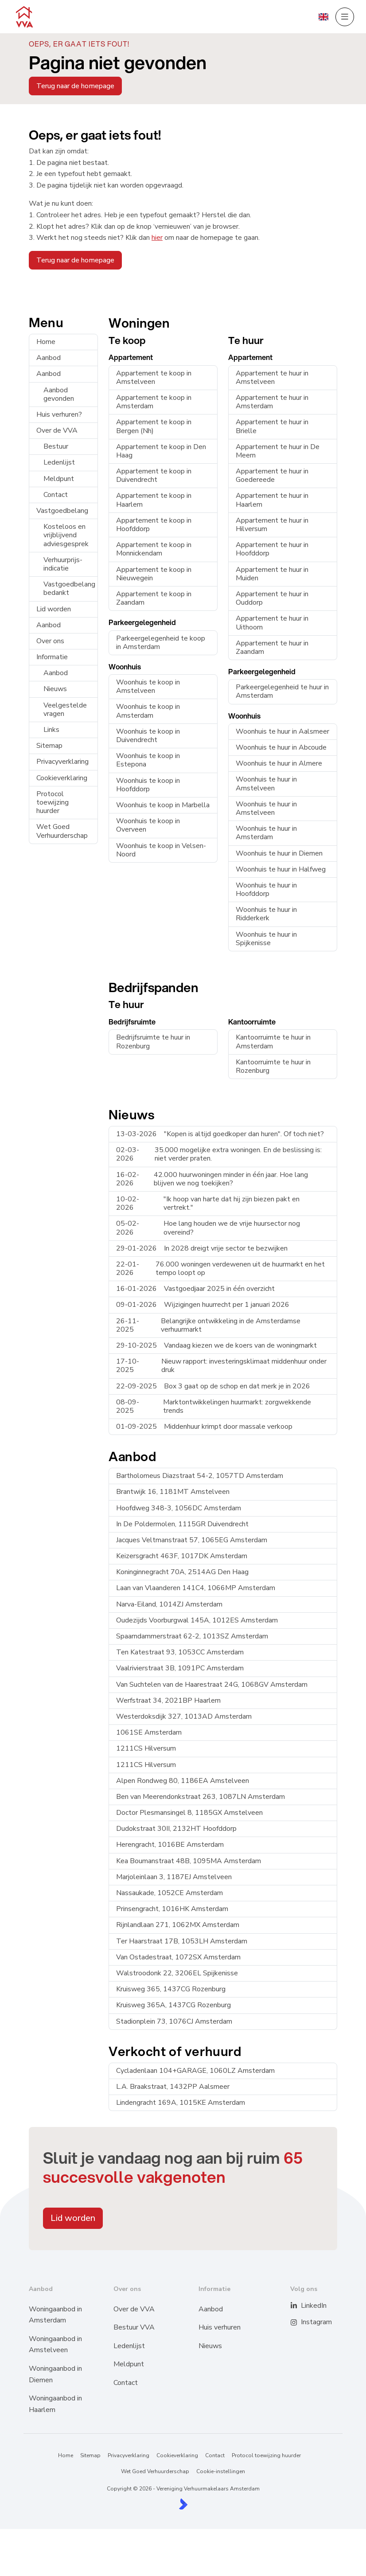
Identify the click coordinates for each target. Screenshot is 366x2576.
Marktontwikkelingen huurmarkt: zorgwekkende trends (213, 1406)
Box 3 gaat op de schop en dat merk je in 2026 (213, 1386)
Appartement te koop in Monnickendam (153, 549)
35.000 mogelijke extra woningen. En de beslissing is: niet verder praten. (219, 1154)
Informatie (52, 657)
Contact (55, 495)
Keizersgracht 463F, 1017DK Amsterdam (181, 1556)
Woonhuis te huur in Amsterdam (266, 833)
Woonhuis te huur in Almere (279, 763)
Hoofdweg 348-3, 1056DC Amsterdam (178, 1508)
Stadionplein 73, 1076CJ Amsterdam (174, 2021)
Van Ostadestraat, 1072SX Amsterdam (178, 1957)
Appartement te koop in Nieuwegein (153, 574)
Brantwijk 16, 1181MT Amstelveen (173, 1492)
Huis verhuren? (59, 414)
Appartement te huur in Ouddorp (272, 598)
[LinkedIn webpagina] (299, 2306)
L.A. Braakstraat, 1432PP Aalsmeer (173, 2086)
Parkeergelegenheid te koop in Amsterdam (160, 642)
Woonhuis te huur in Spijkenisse (266, 939)
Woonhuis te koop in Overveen (148, 825)
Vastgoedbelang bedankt (69, 588)
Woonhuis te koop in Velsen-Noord (161, 850)
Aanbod (48, 358)
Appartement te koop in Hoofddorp (153, 525)
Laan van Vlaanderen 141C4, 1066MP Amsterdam (195, 1588)
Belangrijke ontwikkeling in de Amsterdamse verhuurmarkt (208, 1325)
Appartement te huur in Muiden (272, 574)
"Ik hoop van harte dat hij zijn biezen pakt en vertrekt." (208, 1203)
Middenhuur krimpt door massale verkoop (204, 1426)
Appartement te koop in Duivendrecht (153, 475)
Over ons (50, 641)
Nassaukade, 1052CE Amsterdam (169, 1893)
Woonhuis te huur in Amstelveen (266, 783)
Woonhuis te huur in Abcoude (281, 747)
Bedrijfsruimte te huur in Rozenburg (153, 1041)
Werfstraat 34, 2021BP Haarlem (168, 1700)
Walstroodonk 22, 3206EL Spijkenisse (177, 1973)
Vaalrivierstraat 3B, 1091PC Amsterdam (180, 1668)
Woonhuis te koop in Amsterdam (148, 711)
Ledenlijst (59, 462)
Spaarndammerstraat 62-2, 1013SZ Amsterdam (192, 1636)
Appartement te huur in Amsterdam (272, 402)
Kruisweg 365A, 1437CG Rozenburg (173, 2005)
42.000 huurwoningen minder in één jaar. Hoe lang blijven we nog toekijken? (212, 1179)
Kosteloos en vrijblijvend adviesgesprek (66, 535)
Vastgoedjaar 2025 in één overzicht (195, 1289)
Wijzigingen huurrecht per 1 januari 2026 (202, 1304)
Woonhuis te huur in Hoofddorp (266, 889)
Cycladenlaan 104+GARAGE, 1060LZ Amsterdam (195, 2071)
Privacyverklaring (62, 761)
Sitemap (49, 746)
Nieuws (55, 689)
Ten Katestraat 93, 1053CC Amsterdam (180, 1652)
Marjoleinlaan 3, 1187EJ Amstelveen (174, 1877)
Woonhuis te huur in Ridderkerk (266, 914)
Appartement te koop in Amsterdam (153, 402)
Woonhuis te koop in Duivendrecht (148, 736)
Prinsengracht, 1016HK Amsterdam (172, 1909)
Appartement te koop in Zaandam (153, 598)
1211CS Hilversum (146, 1748)
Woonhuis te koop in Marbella (163, 805)
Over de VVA (57, 430)
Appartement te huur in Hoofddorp (272, 549)
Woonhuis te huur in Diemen (279, 853)
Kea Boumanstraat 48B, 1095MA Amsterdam (188, 1861)
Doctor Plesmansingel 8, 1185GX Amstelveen (189, 1813)
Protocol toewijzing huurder (52, 802)
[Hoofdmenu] (344, 17)
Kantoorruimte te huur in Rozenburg (273, 1066)
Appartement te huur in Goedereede (272, 475)
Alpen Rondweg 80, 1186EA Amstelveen (182, 1781)
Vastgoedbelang (62, 511)
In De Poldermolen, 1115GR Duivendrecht (182, 1524)
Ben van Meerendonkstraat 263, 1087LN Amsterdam (200, 1797)
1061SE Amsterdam (149, 1732)
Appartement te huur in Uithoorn (272, 623)
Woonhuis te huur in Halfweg (281, 869)
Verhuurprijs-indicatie (62, 564)
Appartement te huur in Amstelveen (272, 377)
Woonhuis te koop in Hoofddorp (148, 785)
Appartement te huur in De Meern (277, 451)
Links (51, 730)
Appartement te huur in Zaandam (272, 647)
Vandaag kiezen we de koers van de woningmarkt (216, 1345)
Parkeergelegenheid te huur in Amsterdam (282, 691)
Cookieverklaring (61, 778)
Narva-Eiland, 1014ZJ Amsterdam (169, 1604)
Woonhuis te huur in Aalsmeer (282, 731)
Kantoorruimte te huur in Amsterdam (273, 1041)
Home (45, 342)
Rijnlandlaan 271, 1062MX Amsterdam (177, 1925)
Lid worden (53, 609)
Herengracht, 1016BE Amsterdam (170, 1844)
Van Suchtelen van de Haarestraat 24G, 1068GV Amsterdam (212, 1684)
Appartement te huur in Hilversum (272, 525)
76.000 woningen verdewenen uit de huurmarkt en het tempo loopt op (220, 1268)
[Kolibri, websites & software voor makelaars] (183, 2504)
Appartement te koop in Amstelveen (153, 377)
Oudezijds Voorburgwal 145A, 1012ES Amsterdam (197, 1620)
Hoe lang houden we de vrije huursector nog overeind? (208, 1228)
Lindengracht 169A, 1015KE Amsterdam (180, 2102)
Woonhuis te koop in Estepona (148, 760)
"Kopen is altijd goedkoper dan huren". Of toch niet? (220, 1134)
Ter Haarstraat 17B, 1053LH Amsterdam (181, 1941)
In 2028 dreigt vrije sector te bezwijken (202, 1248)
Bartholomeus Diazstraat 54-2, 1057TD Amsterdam (199, 1476)
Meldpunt (58, 479)
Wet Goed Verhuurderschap (62, 831)
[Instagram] (299, 2322)
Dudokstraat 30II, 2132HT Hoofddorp (176, 1828)
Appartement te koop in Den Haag (161, 451)
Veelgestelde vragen (65, 709)
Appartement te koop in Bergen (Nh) (153, 426)
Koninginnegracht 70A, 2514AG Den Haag (182, 1572)
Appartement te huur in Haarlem (272, 500)
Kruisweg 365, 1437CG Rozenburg (171, 1989)
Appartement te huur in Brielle (272, 426)
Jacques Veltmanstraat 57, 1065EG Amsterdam (191, 1540)
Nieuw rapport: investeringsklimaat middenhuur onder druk (221, 1365)
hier (157, 237)
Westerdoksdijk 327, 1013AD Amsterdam (184, 1716)
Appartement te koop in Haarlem (153, 500)
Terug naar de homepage (75, 86)
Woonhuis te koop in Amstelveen (148, 686)
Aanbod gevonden (58, 394)
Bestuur (55, 446)
